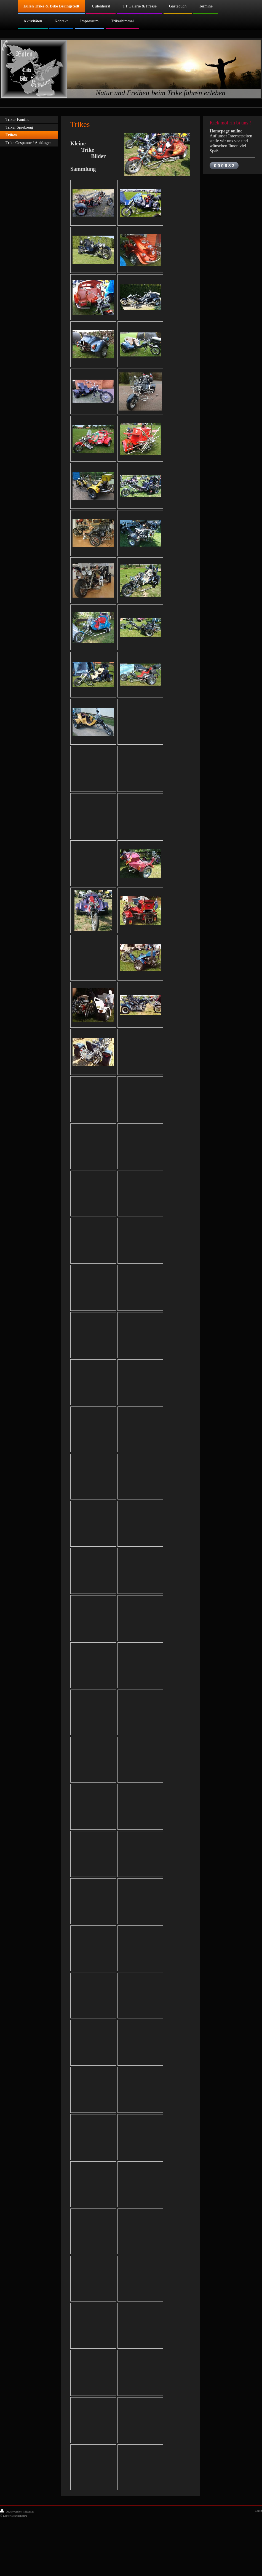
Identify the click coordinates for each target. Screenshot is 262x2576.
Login (258, 2510)
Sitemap (29, 2511)
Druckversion (11, 2511)
